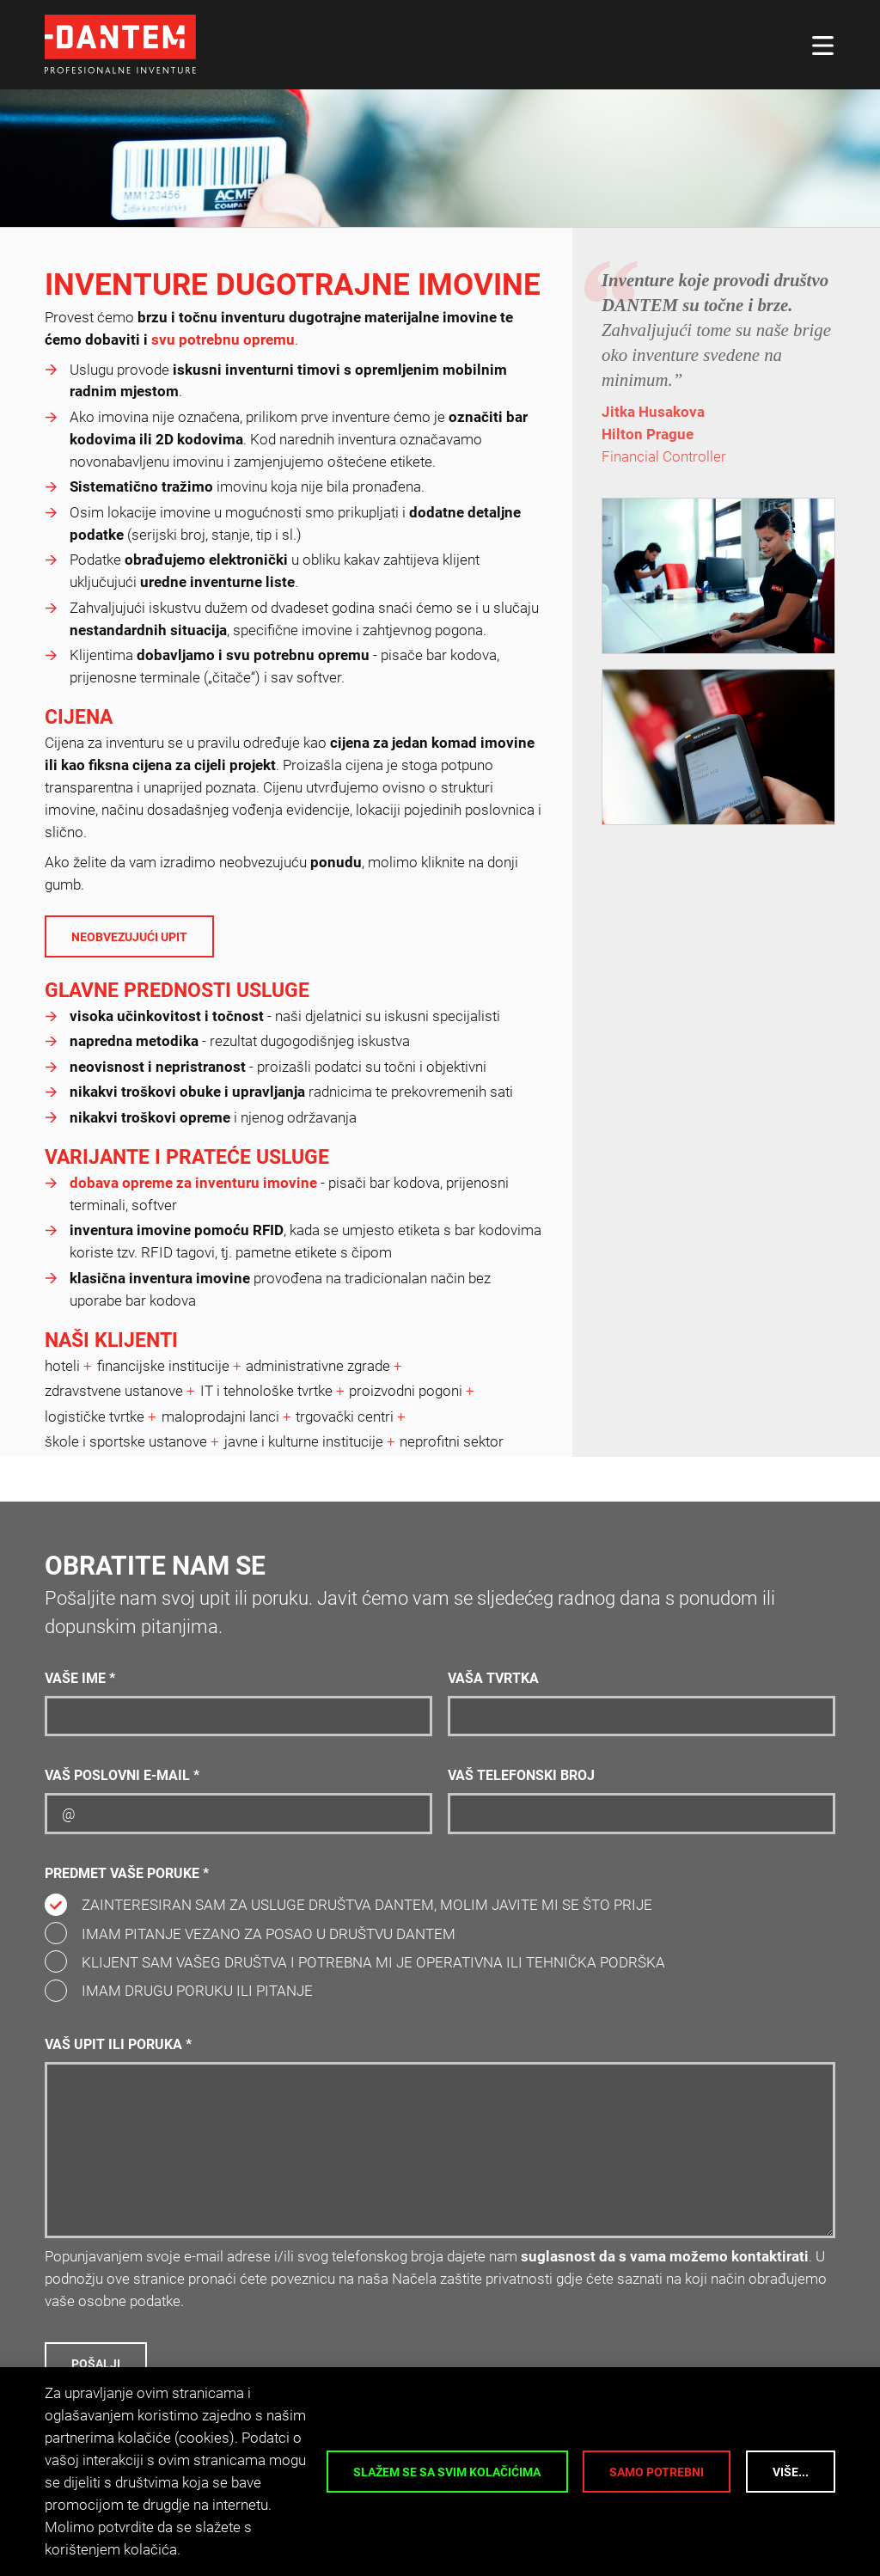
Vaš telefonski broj (521, 1776)
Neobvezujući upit (129, 937)
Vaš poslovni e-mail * (122, 1776)
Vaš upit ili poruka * (118, 2045)
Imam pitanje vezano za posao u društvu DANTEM (268, 1934)
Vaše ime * (80, 1678)
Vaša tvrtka (493, 1678)
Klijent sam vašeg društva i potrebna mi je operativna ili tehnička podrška (373, 1962)
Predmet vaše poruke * (127, 1874)
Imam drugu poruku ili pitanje (197, 1990)
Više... (791, 2472)
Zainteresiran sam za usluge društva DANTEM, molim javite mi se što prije (367, 1904)
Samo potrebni (656, 2472)
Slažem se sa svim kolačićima (447, 2472)
